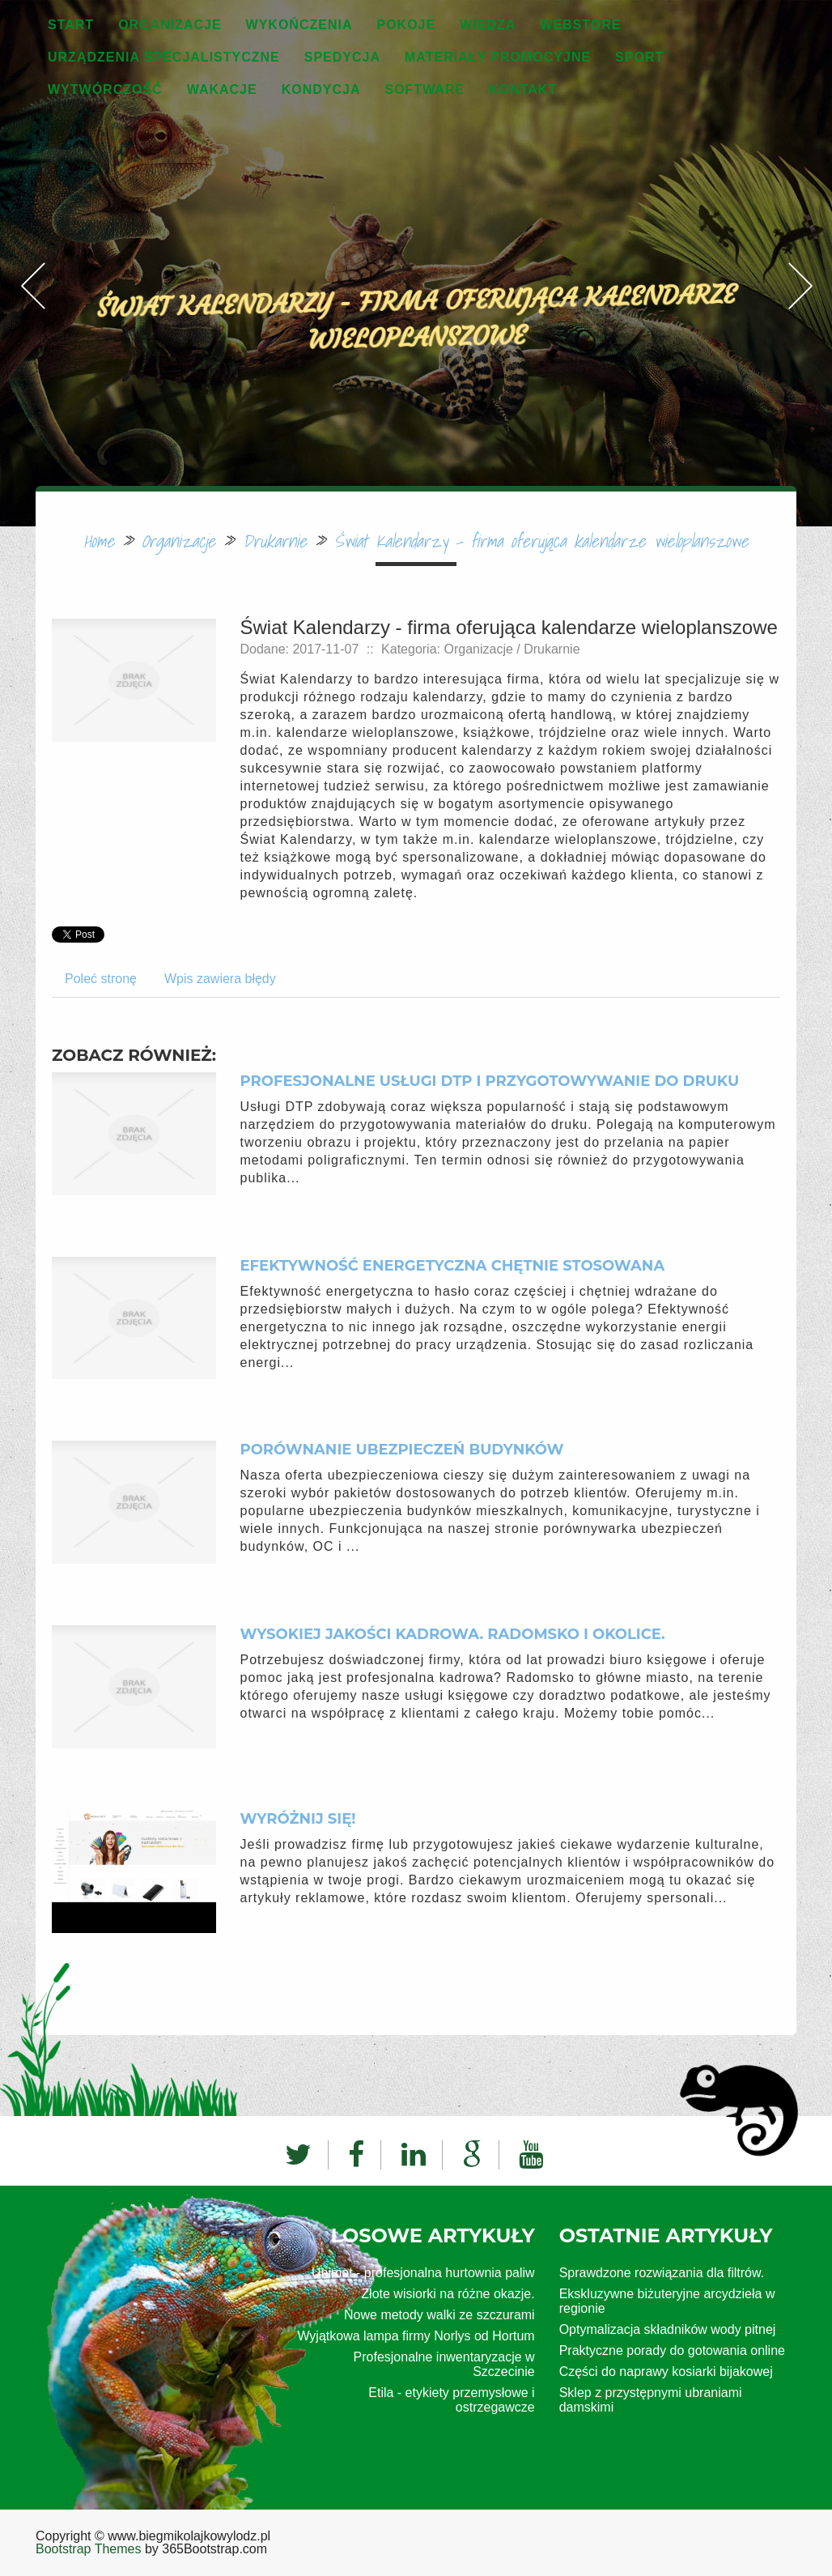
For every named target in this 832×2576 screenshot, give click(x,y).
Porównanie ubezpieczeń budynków (402, 1449)
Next (799, 249)
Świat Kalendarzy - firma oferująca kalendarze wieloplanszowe (541, 540)
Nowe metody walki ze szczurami (439, 2315)
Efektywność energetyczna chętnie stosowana (452, 1266)
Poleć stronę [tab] (101, 979)
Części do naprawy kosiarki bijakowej (666, 2371)
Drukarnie (275, 540)
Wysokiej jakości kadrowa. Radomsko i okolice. (452, 1634)
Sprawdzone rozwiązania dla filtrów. (661, 2273)
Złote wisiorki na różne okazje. (447, 2294)
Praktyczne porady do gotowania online (672, 2350)
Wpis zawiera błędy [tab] (220, 979)
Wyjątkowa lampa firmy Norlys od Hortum (415, 2336)
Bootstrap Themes (88, 2549)
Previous (32, 249)
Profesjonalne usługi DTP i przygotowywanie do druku (490, 1081)
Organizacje (178, 540)
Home (98, 540)
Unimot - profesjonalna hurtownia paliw (423, 2273)
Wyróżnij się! (298, 1819)
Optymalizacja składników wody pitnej (667, 2329)
